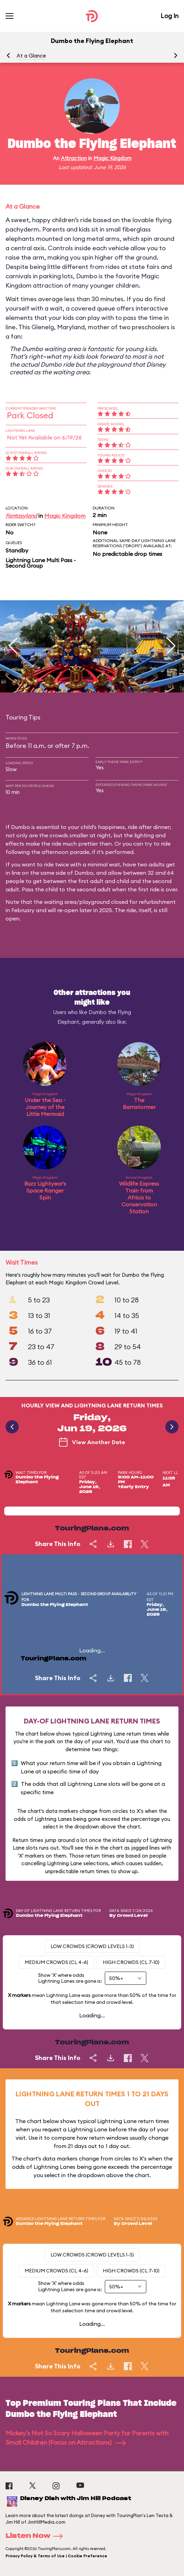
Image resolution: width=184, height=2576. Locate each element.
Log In (169, 16)
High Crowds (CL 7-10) (131, 1962)
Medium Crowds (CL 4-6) (56, 1962)
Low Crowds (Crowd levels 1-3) (92, 1946)
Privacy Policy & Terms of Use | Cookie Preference (56, 2555)
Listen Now (36, 2536)
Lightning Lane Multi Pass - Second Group (41, 563)
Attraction (74, 158)
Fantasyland (21, 515)
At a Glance (31, 55)
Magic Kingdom (112, 158)
